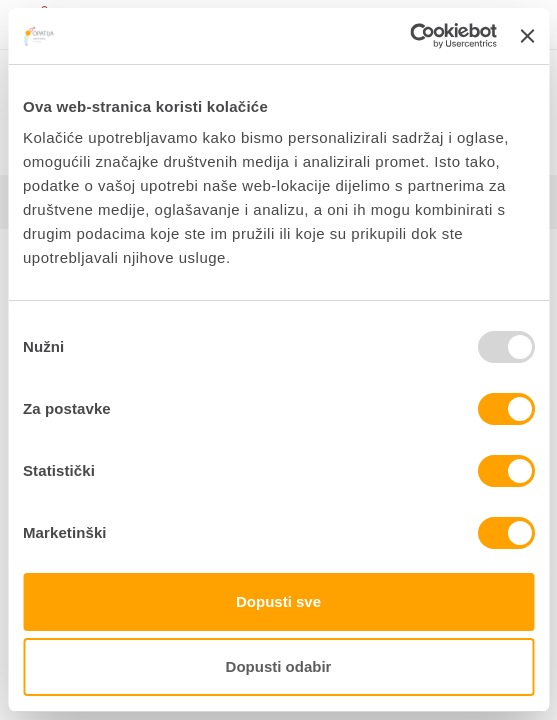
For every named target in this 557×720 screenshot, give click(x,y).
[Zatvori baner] (527, 36)
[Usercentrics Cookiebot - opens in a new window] (409, 36)
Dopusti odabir (279, 666)
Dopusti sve (278, 601)
